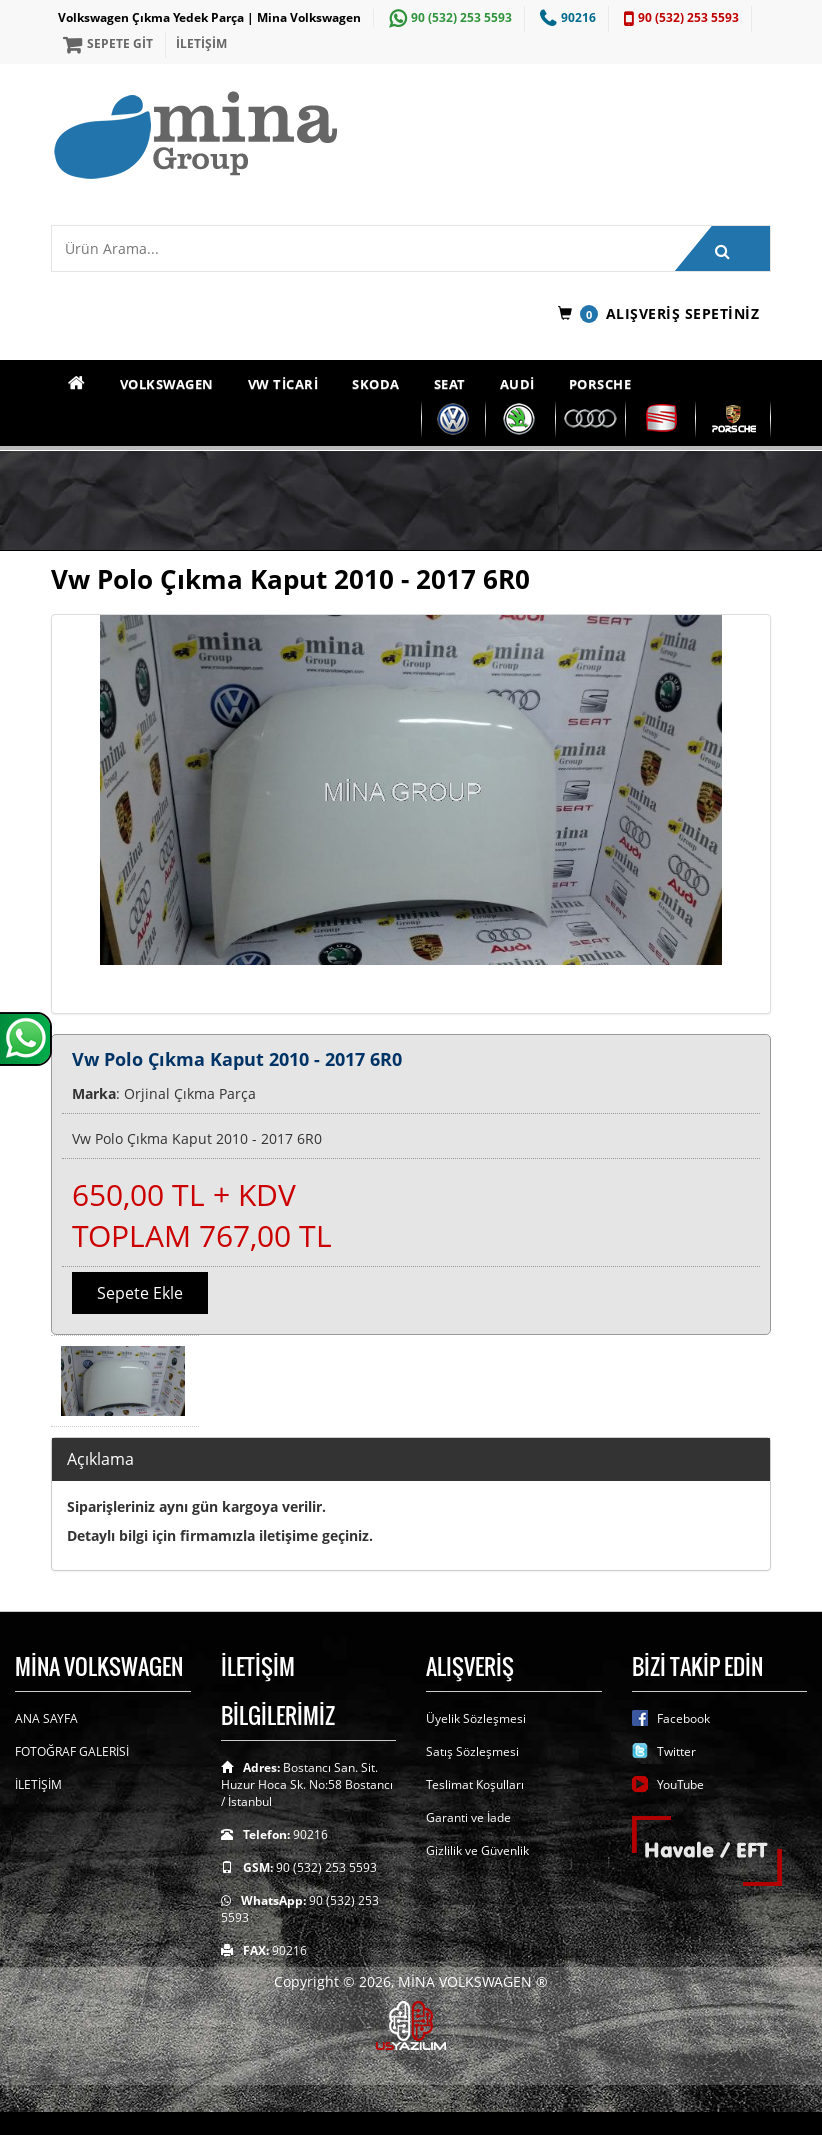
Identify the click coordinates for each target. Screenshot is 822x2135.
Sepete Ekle (140, 1293)
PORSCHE (600, 384)
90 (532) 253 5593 (448, 17)
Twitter (676, 1751)
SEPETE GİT (105, 43)
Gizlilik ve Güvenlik (477, 1850)
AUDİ (517, 384)
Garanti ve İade (468, 1817)
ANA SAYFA (46, 1718)
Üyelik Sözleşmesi (476, 1718)
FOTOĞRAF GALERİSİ (72, 1751)
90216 (565, 17)
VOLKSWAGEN (167, 384)
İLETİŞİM (201, 43)
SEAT (450, 384)
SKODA (376, 384)
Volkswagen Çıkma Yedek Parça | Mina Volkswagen (209, 17)
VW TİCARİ (283, 384)
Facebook (683, 1718)
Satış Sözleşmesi (472, 1751)
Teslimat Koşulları (475, 1784)
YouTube (680, 1784)
